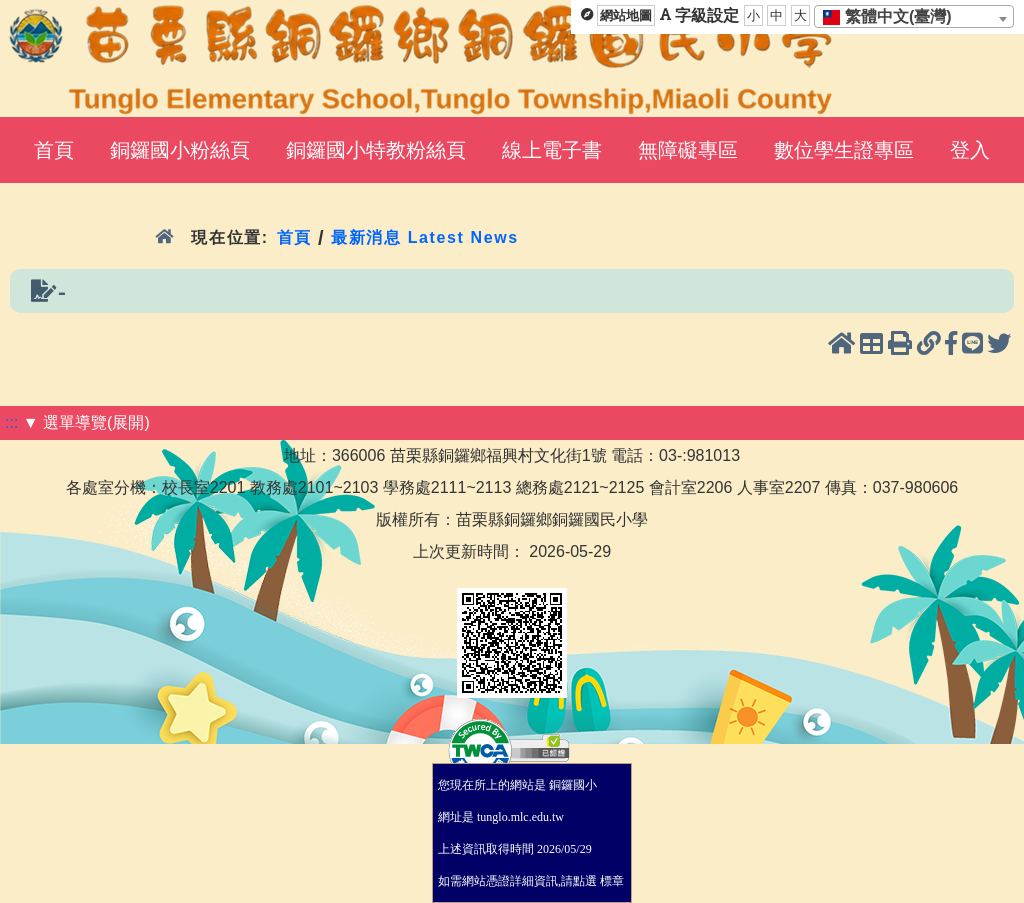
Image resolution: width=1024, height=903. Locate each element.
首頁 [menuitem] (54, 150)
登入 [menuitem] (970, 150)
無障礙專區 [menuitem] (688, 150)
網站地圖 (626, 15)
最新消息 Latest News (425, 237)
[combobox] (914, 16)
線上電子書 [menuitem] (552, 150)
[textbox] (893, 17)
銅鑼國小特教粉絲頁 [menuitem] (376, 150)
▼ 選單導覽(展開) (86, 422)
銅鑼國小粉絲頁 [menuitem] (180, 150)
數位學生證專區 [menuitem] (844, 150)
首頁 (294, 237)
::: (11, 422)
